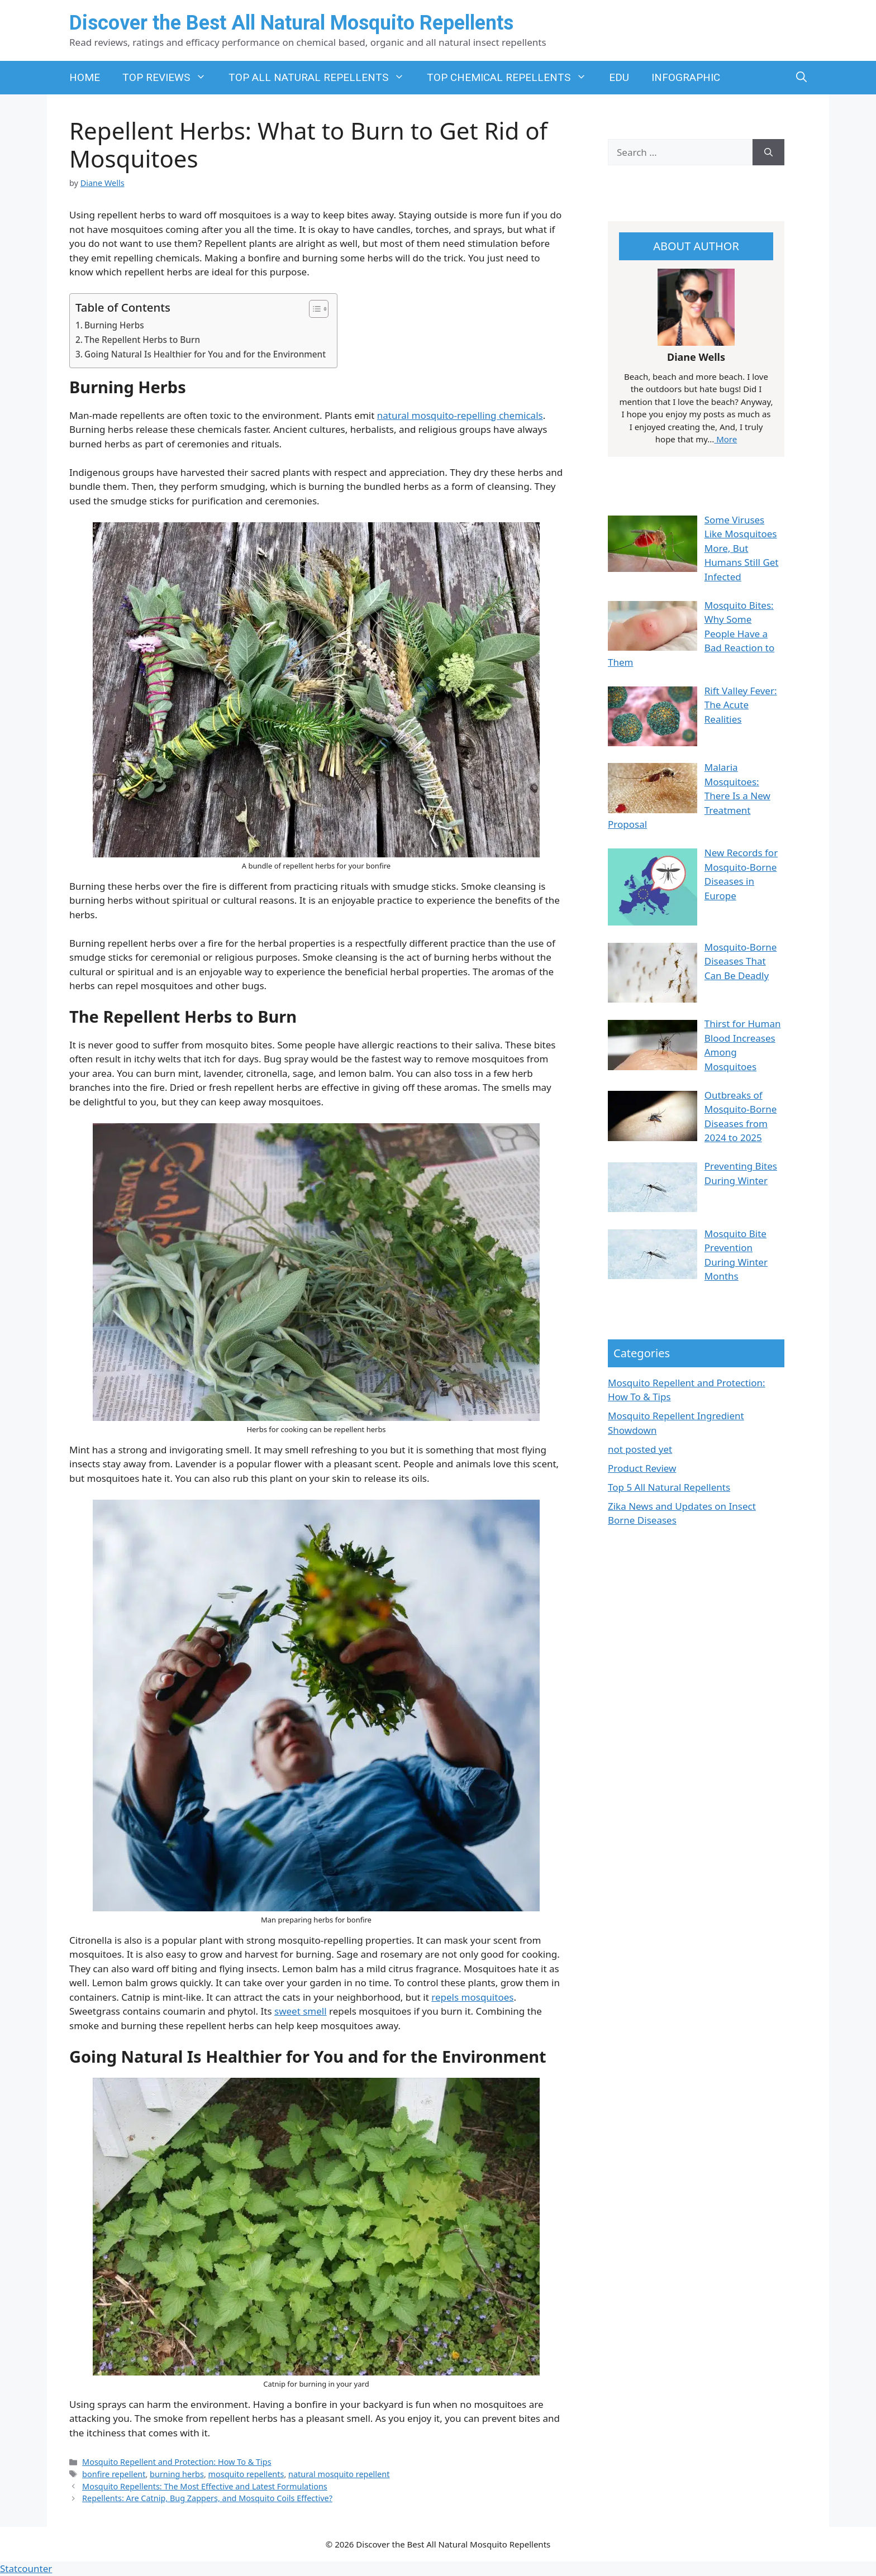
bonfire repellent (113, 2474)
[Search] (768, 152)
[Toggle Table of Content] (313, 308)
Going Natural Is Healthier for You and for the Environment (205, 354)
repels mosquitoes (472, 1997)
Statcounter (26, 2568)
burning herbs (177, 2474)
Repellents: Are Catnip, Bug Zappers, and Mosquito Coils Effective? (207, 2498)
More (725, 439)
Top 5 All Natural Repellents (669, 1487)
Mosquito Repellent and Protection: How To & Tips (177, 2461)
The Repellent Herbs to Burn (142, 339)
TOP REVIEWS (169, 77)
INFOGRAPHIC (685, 77)
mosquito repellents (246, 2474)
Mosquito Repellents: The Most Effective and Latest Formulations (204, 2486)
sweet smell (300, 2011)
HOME (84, 77)
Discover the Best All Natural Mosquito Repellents (291, 23)
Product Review (642, 1468)
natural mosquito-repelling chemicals (460, 415)
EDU (619, 77)
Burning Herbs (114, 325)
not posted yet (640, 1449)
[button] (801, 77)
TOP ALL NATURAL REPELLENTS (322, 77)
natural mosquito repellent (338, 2474)
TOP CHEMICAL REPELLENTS (512, 77)
